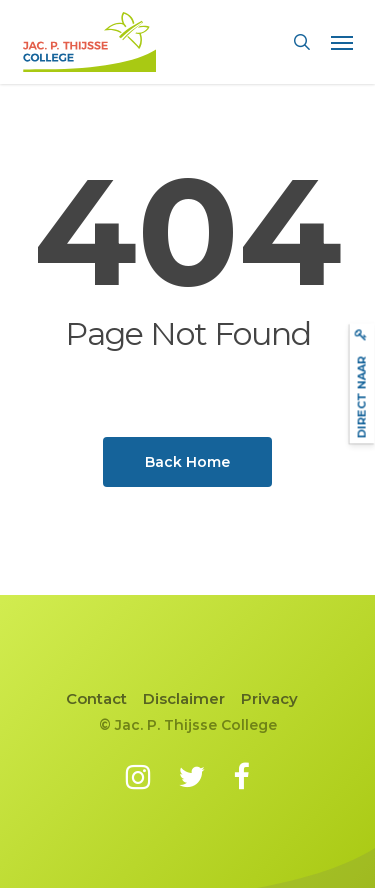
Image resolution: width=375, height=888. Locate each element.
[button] (342, 42)
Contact (96, 698)
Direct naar (361, 383)
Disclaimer (184, 698)
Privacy (269, 698)
